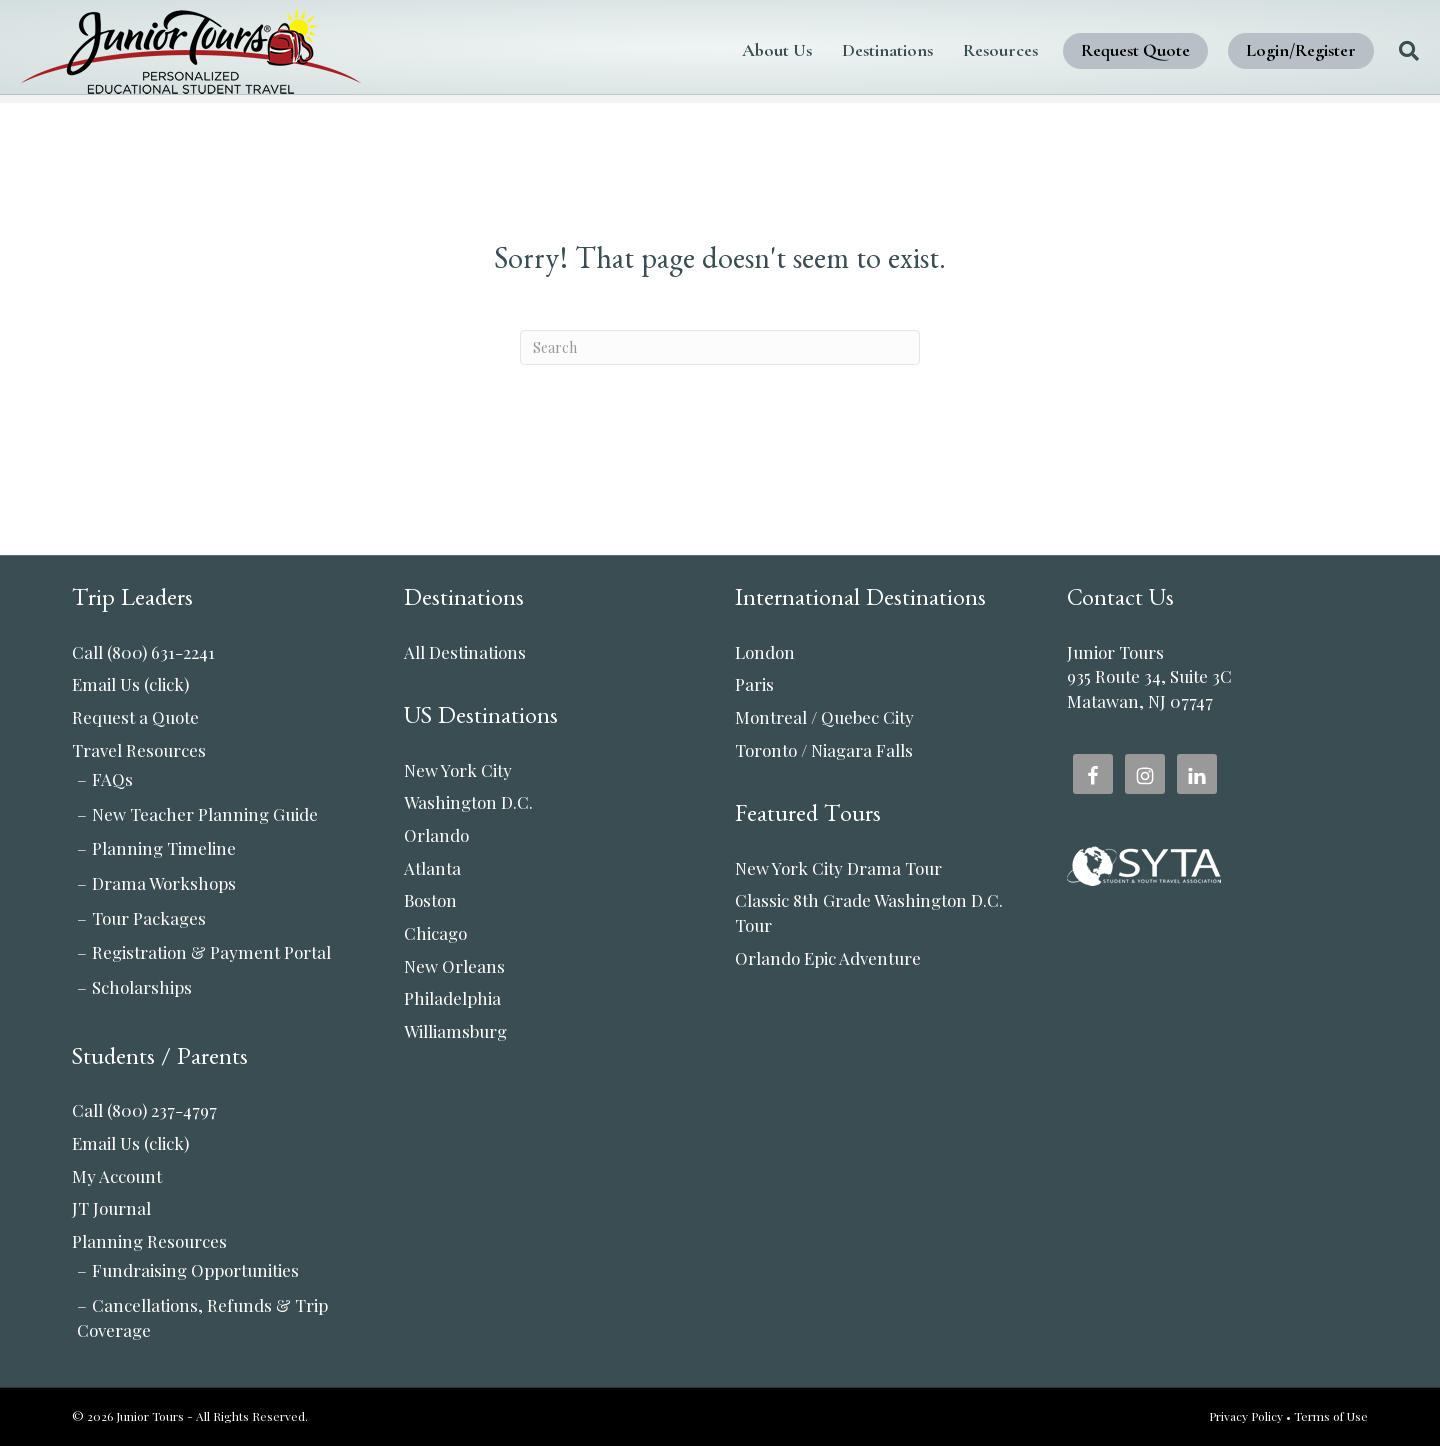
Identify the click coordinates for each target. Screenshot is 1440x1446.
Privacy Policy (1246, 1416)
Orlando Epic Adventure (828, 958)
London (765, 652)
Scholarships (142, 987)
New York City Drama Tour (838, 868)
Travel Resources (139, 750)
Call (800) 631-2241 (143, 652)
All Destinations (465, 652)
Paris (754, 684)
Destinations (836, 50)
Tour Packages (149, 918)
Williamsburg (455, 1031)
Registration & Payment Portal (211, 952)
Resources (949, 50)
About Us (726, 50)
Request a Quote (135, 717)
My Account (117, 1176)
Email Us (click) (130, 684)
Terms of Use (1331, 1416)
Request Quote (1084, 50)
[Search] (1350, 51)
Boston (430, 900)
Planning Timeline (164, 848)
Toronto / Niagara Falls (824, 750)
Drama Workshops (164, 883)
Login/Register (1250, 50)
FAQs (112, 779)
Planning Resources (149, 1241)
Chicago (435, 933)
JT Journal (111, 1208)
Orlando (436, 835)
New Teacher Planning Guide (205, 814)
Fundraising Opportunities (195, 1270)
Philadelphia (452, 998)
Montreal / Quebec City (824, 717)
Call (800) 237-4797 (144, 1110)
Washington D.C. (468, 802)
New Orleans (454, 966)
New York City (458, 770)
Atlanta (432, 868)
